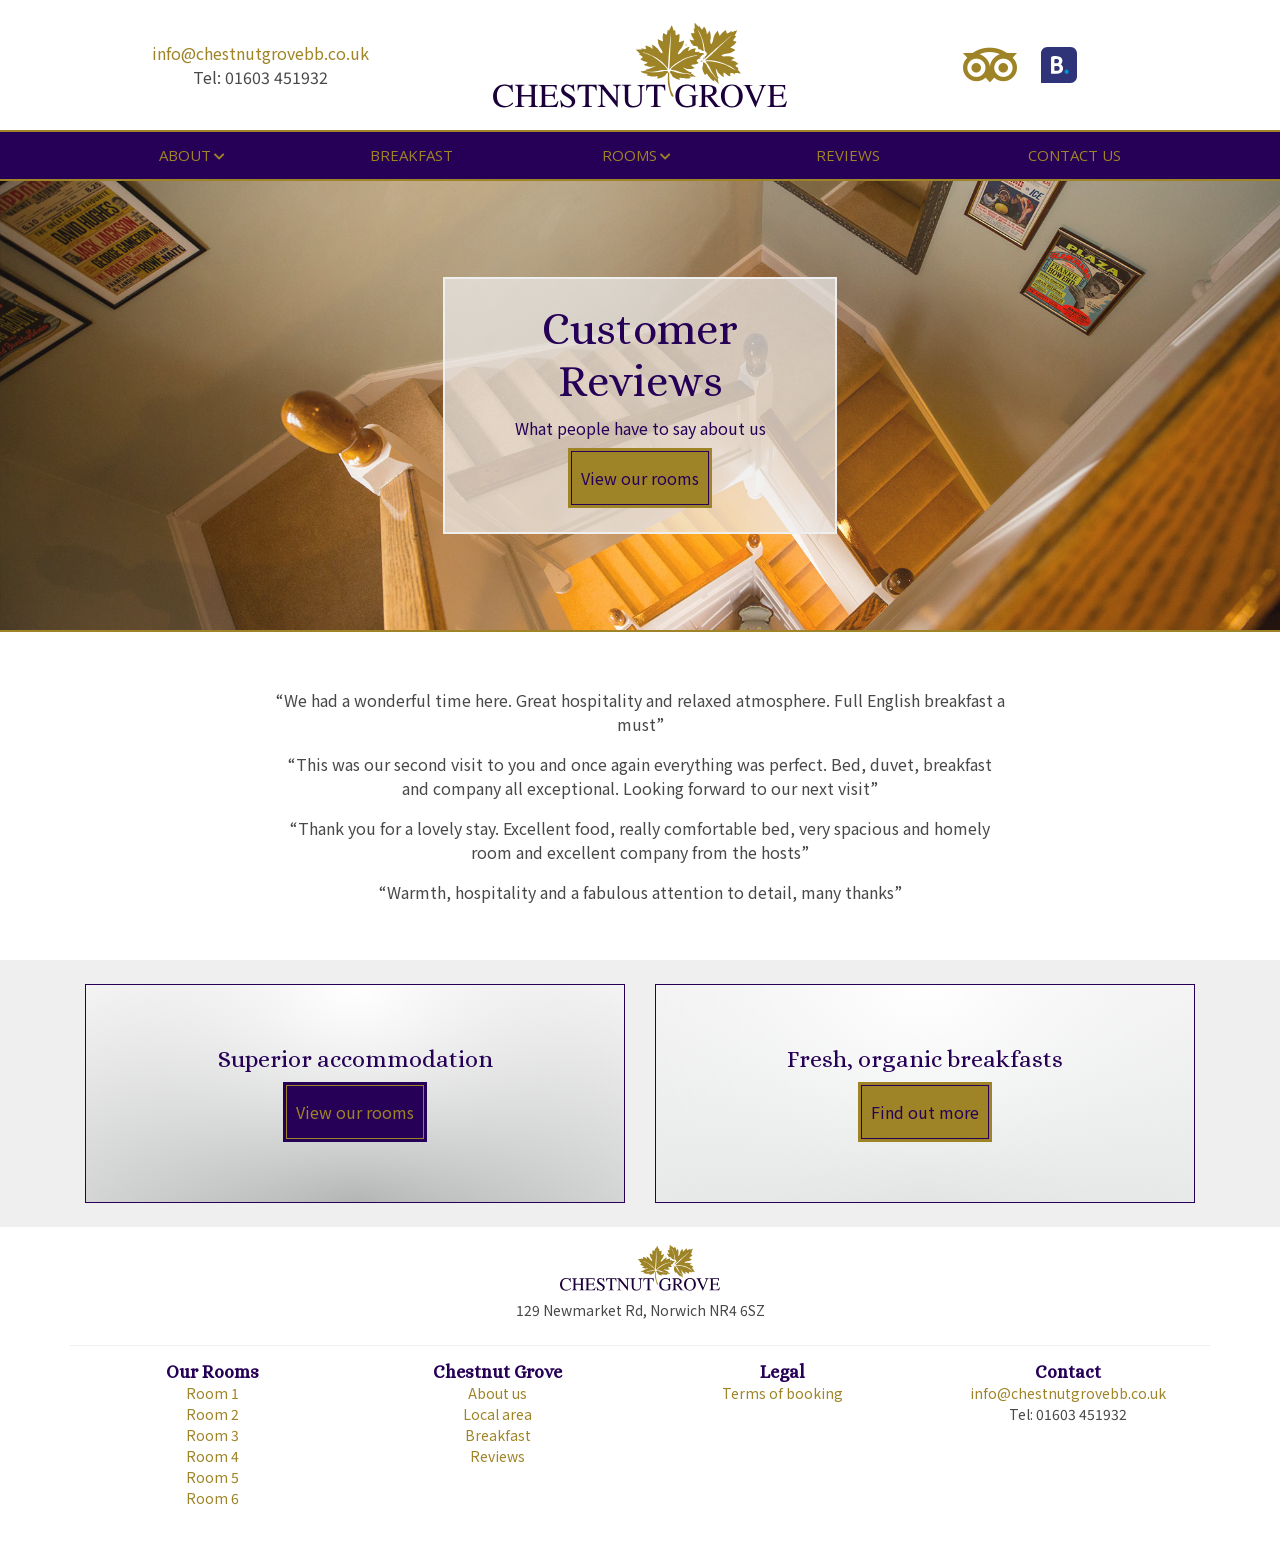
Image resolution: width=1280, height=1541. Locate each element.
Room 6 (212, 1498)
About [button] (185, 155)
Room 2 (212, 1414)
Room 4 (212, 1456)
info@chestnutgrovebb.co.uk (260, 53)
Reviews (848, 155)
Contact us (1074, 155)
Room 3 (212, 1435)
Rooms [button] (629, 155)
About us (497, 1393)
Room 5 (212, 1477)
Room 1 (212, 1393)
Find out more (925, 1112)
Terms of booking (782, 1393)
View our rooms (640, 478)
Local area (497, 1414)
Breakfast (411, 155)
